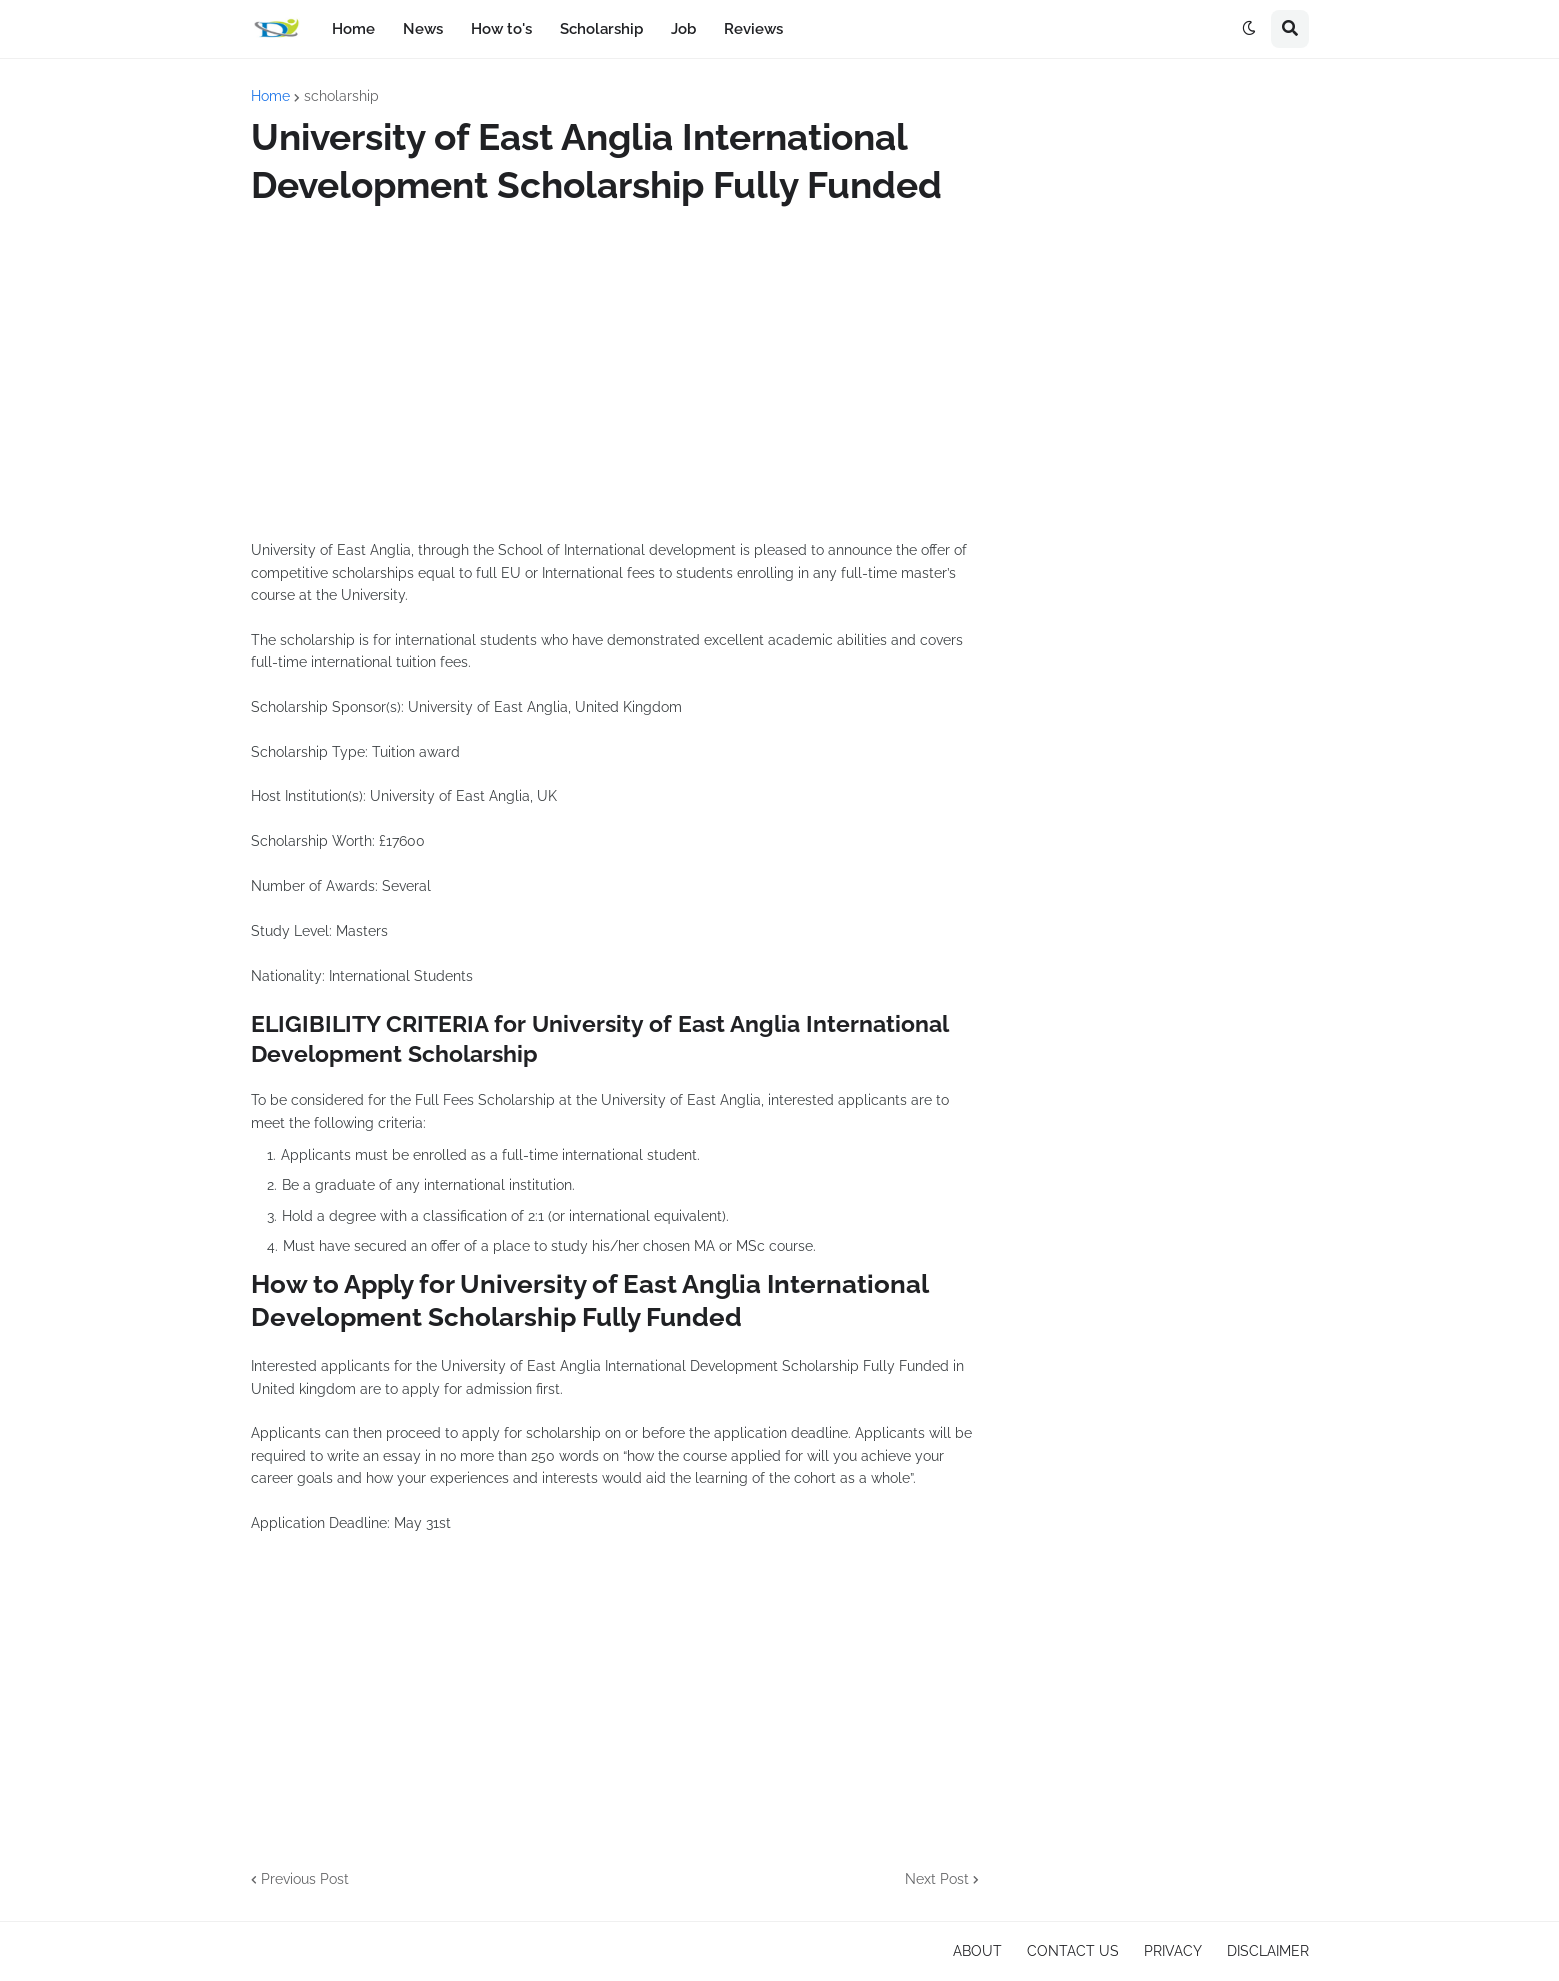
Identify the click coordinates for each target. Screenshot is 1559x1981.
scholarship (341, 96)
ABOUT (977, 1951)
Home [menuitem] (353, 29)
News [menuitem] (423, 29)
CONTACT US (1073, 1951)
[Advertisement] (615, 374)
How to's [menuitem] (501, 29)
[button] (1249, 29)
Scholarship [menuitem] (601, 29)
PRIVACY (1173, 1951)
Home (270, 96)
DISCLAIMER (1268, 1951)
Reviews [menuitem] (753, 29)
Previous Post (305, 1879)
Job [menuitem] (683, 29)
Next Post (937, 1879)
